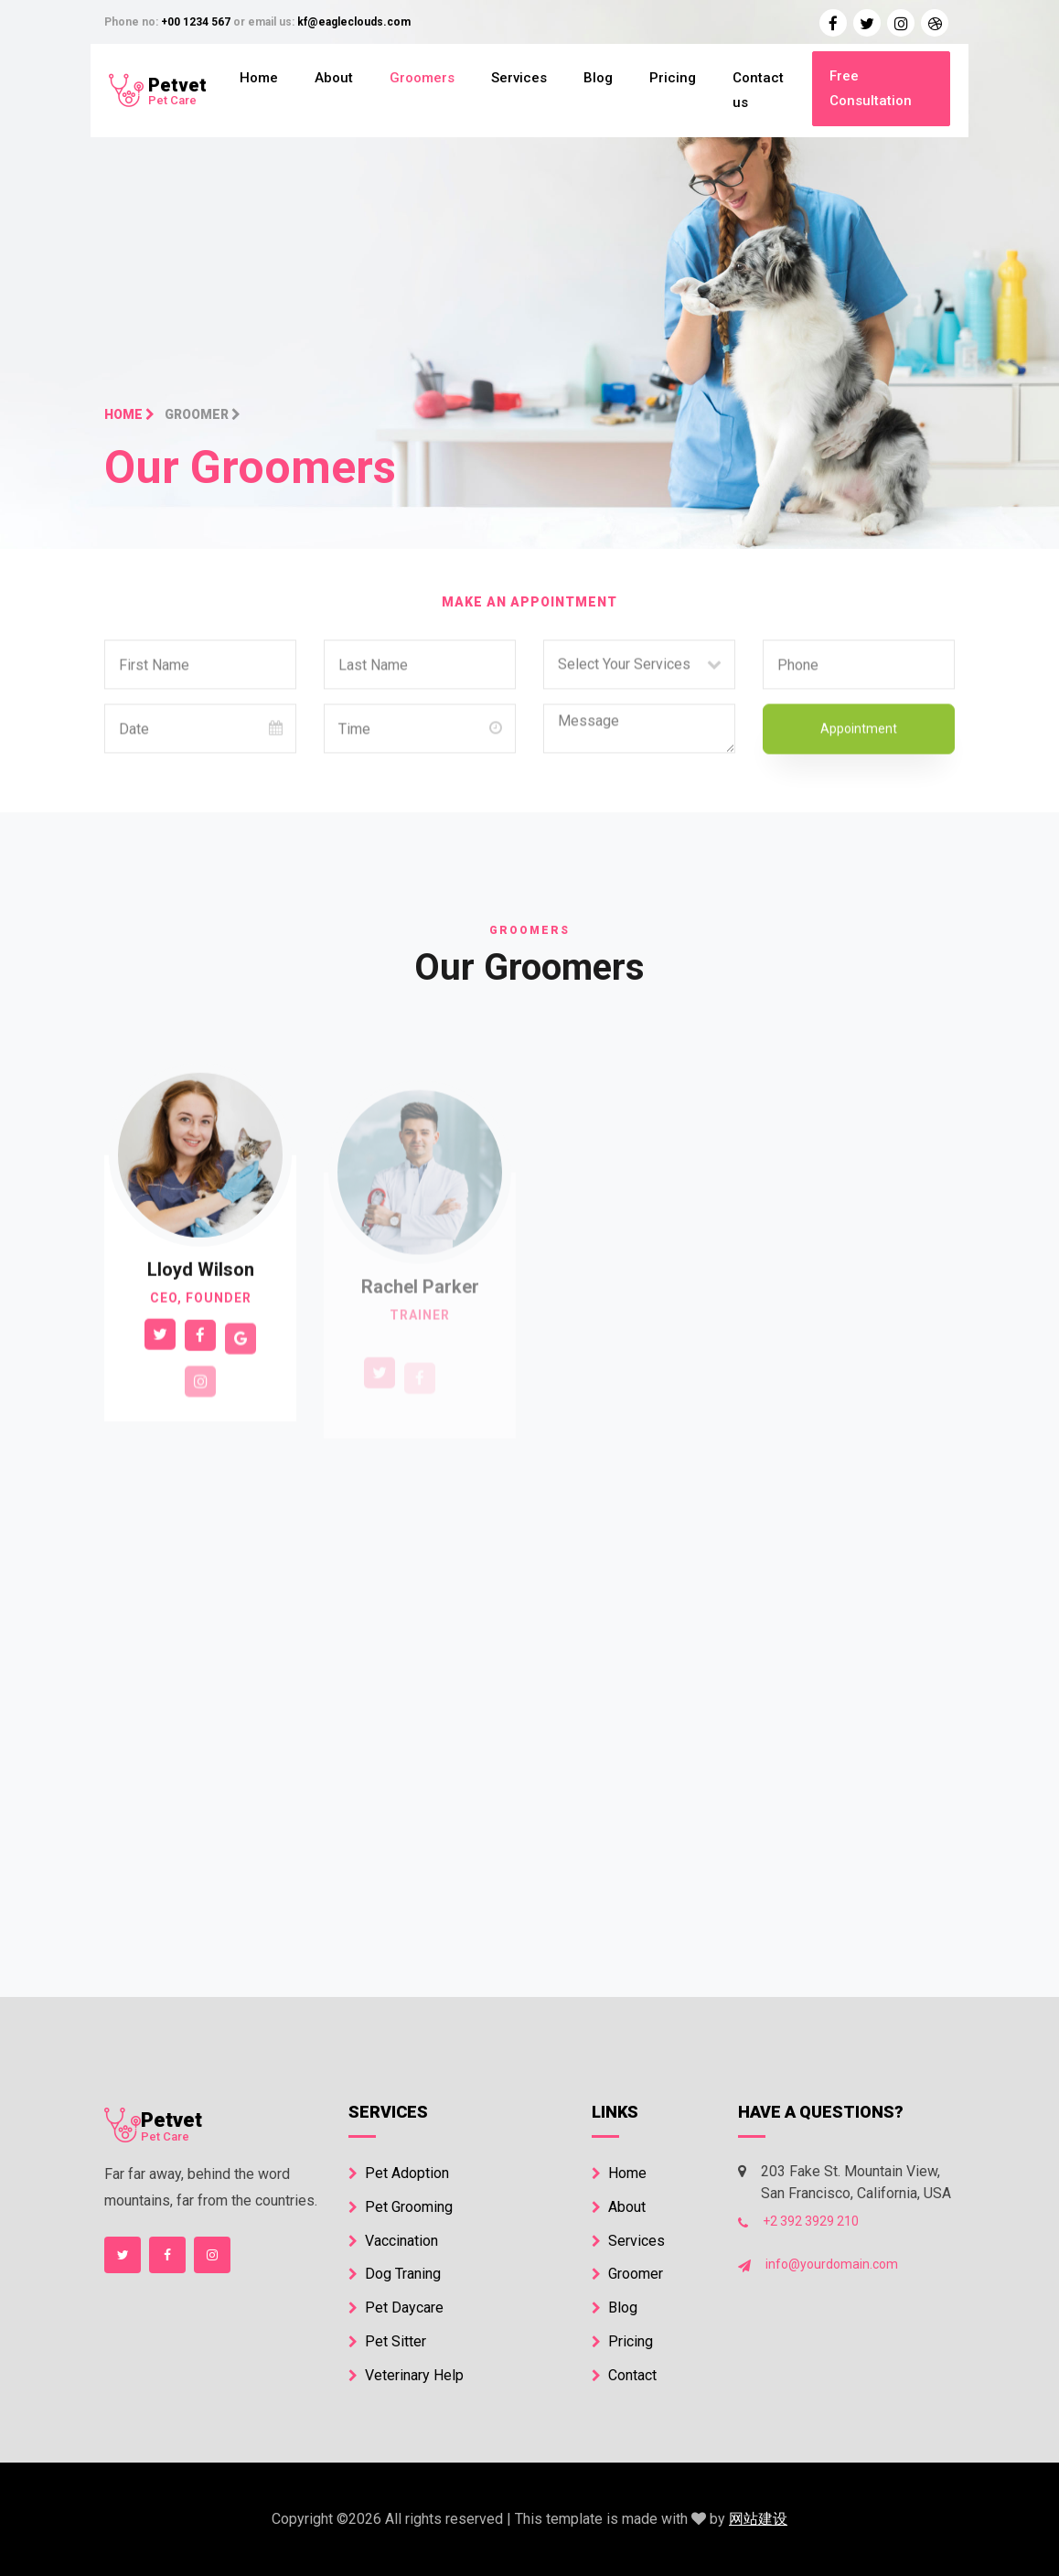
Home (259, 78)
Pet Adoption (398, 2173)
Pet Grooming (400, 2207)
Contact (624, 2375)
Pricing (672, 78)
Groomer (627, 2273)
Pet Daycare (396, 2307)
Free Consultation (870, 88)
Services (519, 78)
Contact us (758, 90)
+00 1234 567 (195, 22)
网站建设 (758, 2519)
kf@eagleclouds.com (354, 22)
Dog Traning (394, 2273)
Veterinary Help (406, 2375)
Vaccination (393, 2240)
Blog (598, 78)
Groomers (422, 78)
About (334, 78)
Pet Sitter (387, 2341)
